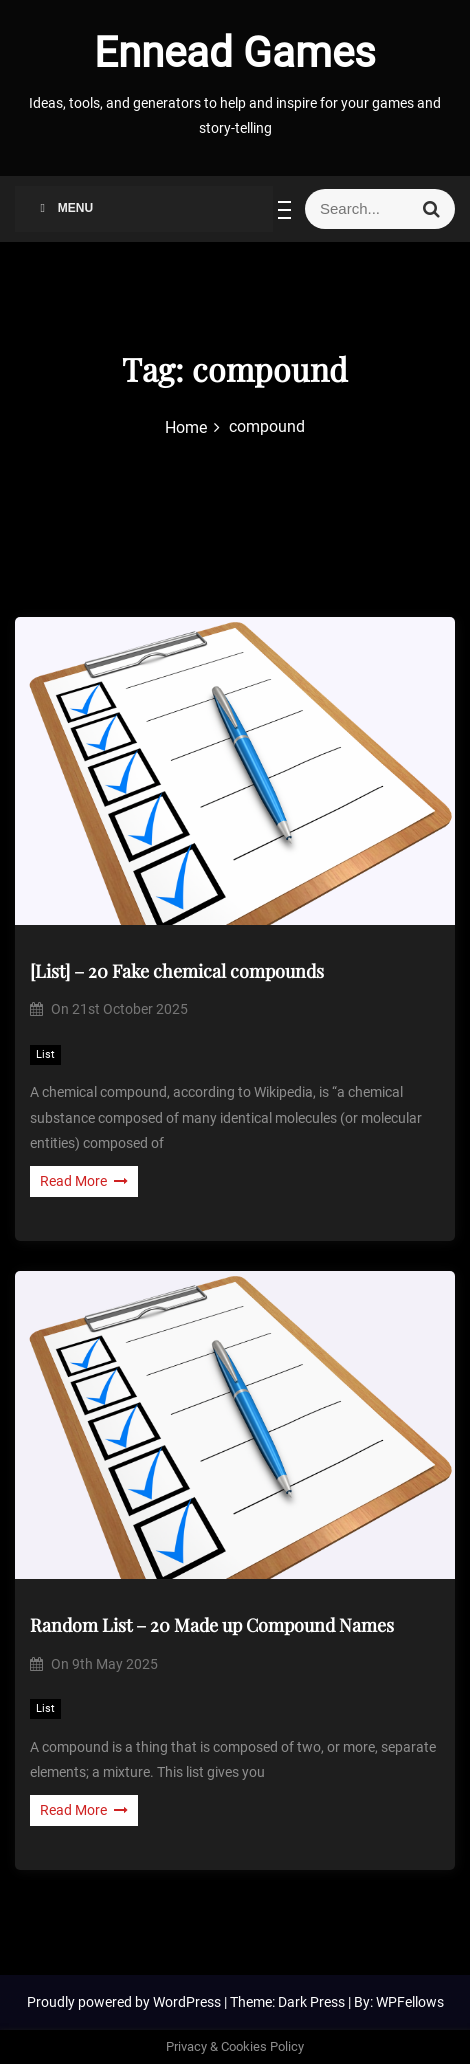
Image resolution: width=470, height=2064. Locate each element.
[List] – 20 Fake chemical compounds (177, 971)
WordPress (188, 2002)
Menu (64, 208)
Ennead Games (235, 52)
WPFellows (410, 2002)
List (45, 1054)
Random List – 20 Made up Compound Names (212, 1625)
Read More (84, 1181)
